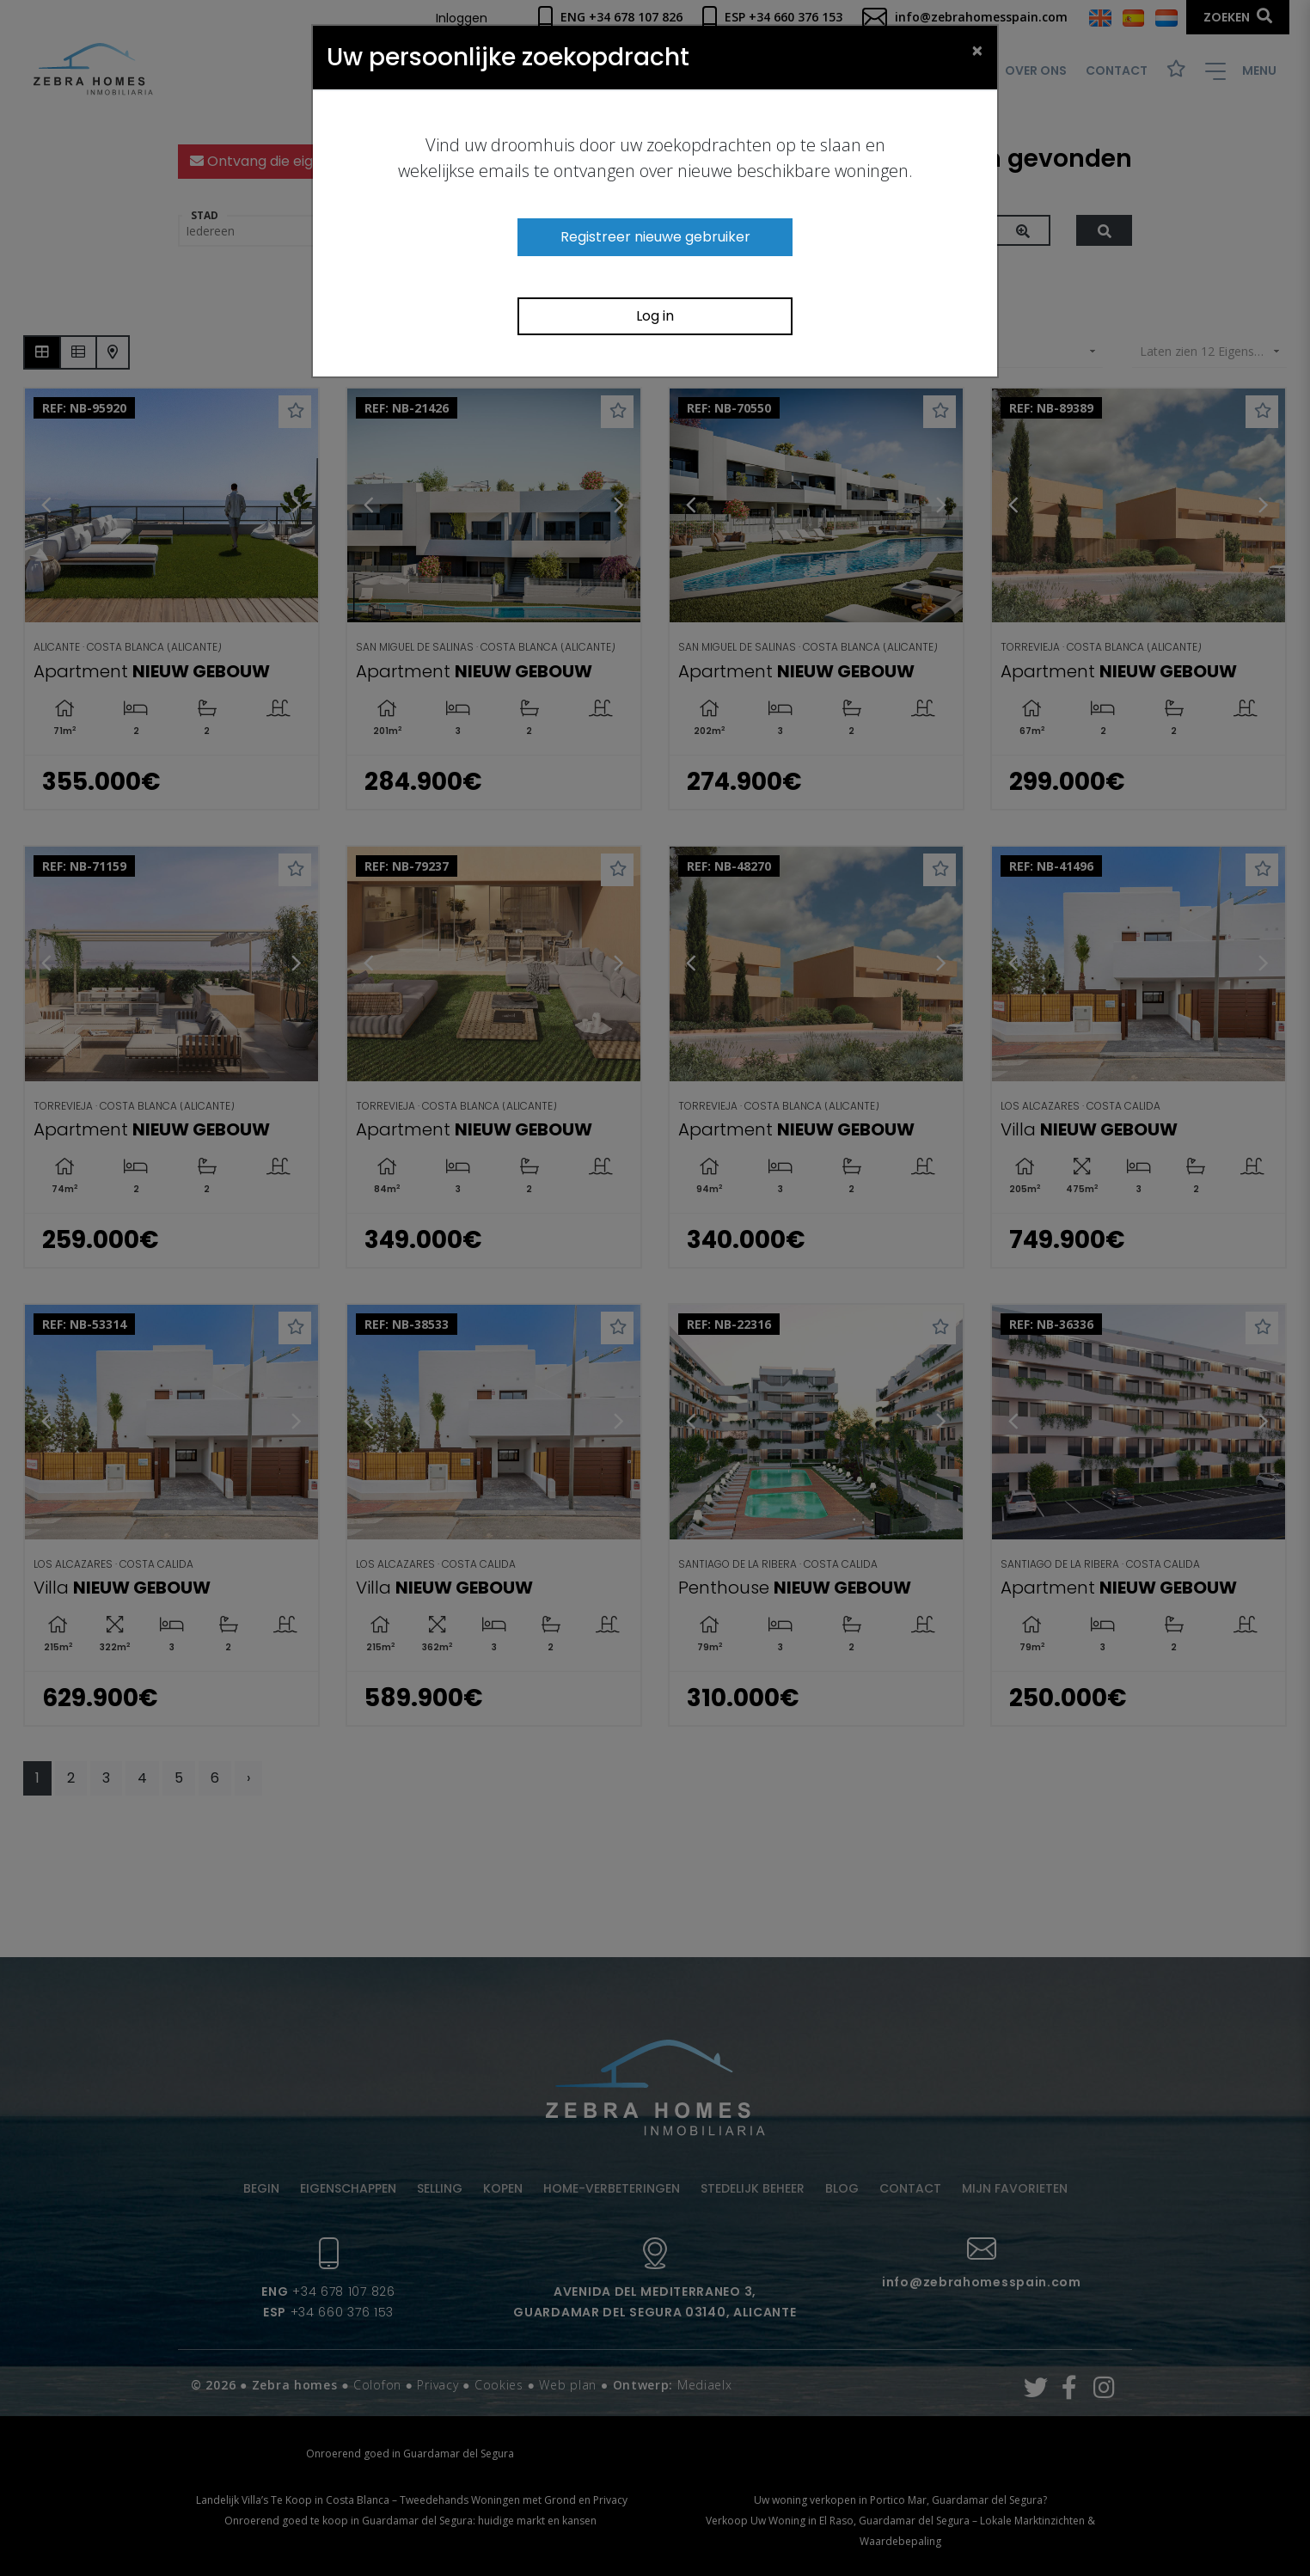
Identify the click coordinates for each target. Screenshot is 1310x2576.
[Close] (977, 50)
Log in (655, 316)
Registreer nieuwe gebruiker (655, 237)
